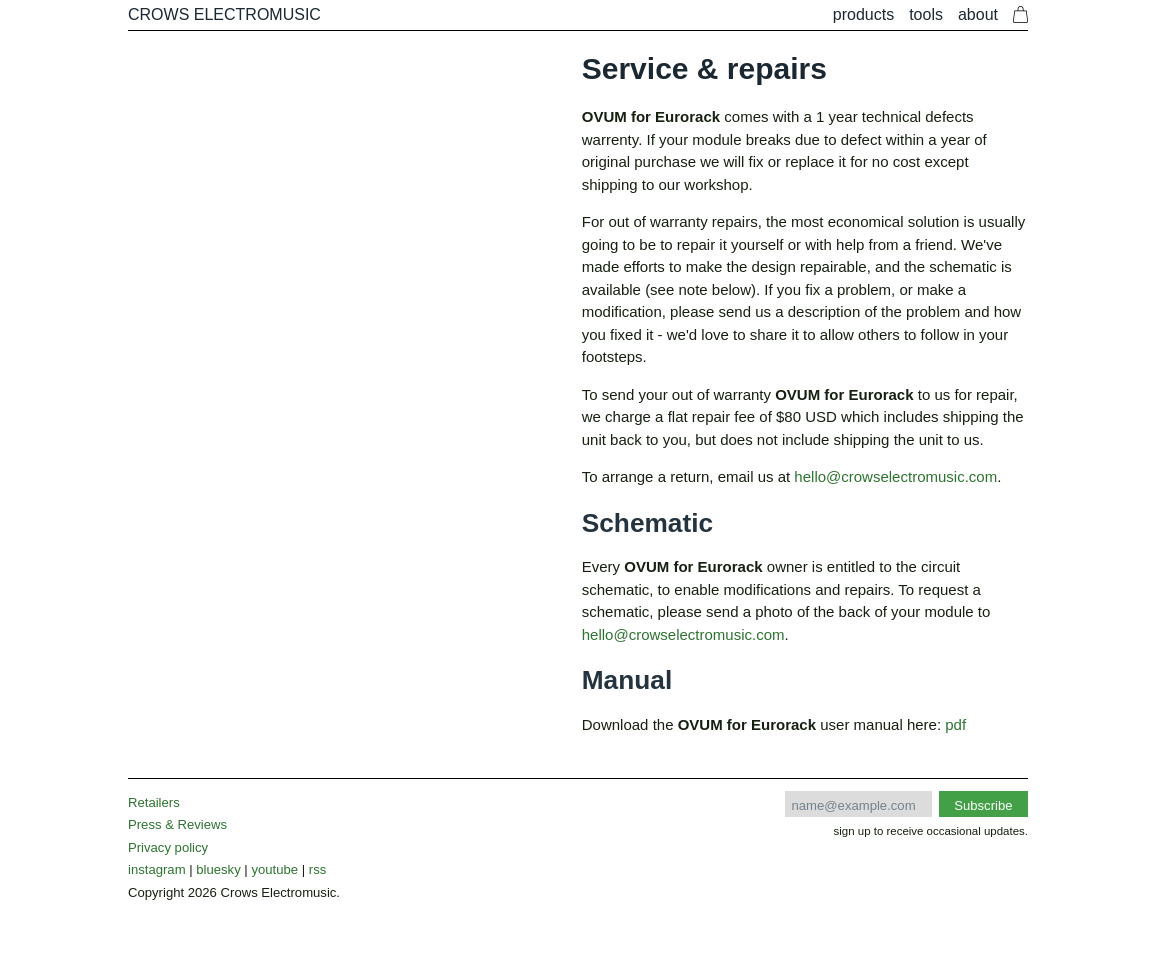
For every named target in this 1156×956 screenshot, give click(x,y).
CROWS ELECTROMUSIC (224, 14)
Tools (926, 14)
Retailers (154, 802)
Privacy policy (168, 847)
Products (863, 14)
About (978, 14)
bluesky (218, 869)
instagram (157, 869)
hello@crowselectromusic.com (895, 476)
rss (317, 869)
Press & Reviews (177, 824)
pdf (955, 724)
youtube (274, 869)
